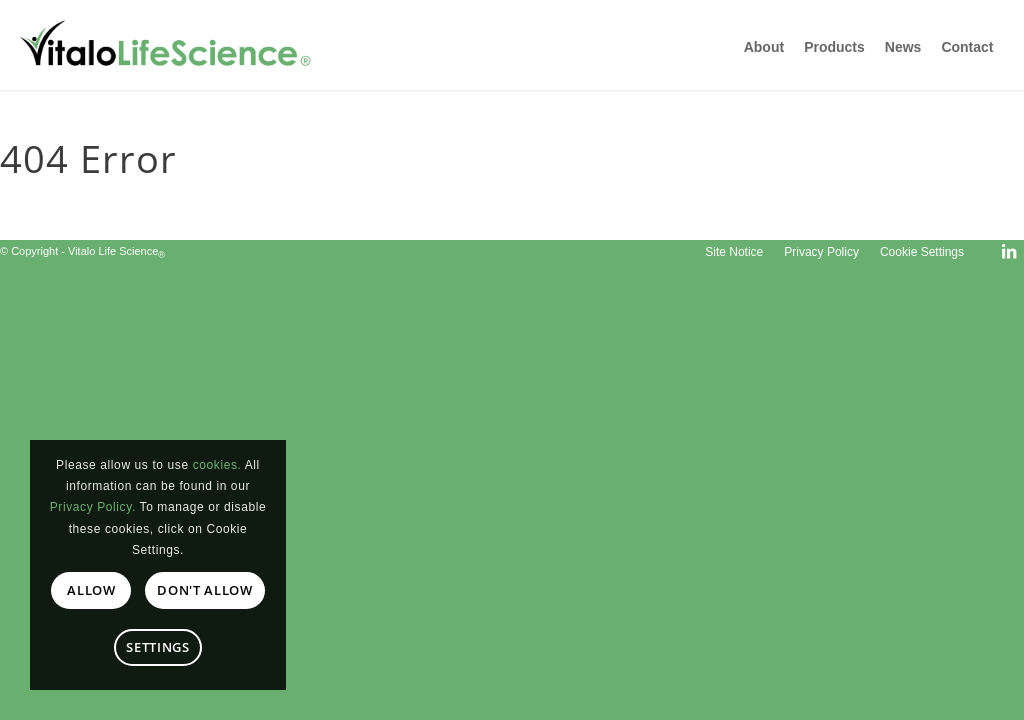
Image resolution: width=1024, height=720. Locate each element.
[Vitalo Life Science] (180, 45)
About (764, 47)
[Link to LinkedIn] (1009, 251)
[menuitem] (734, 252)
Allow (91, 590)
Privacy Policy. (93, 507)
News (903, 47)
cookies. (217, 465)
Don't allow (204, 590)
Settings (157, 647)
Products (834, 47)
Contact (967, 47)
